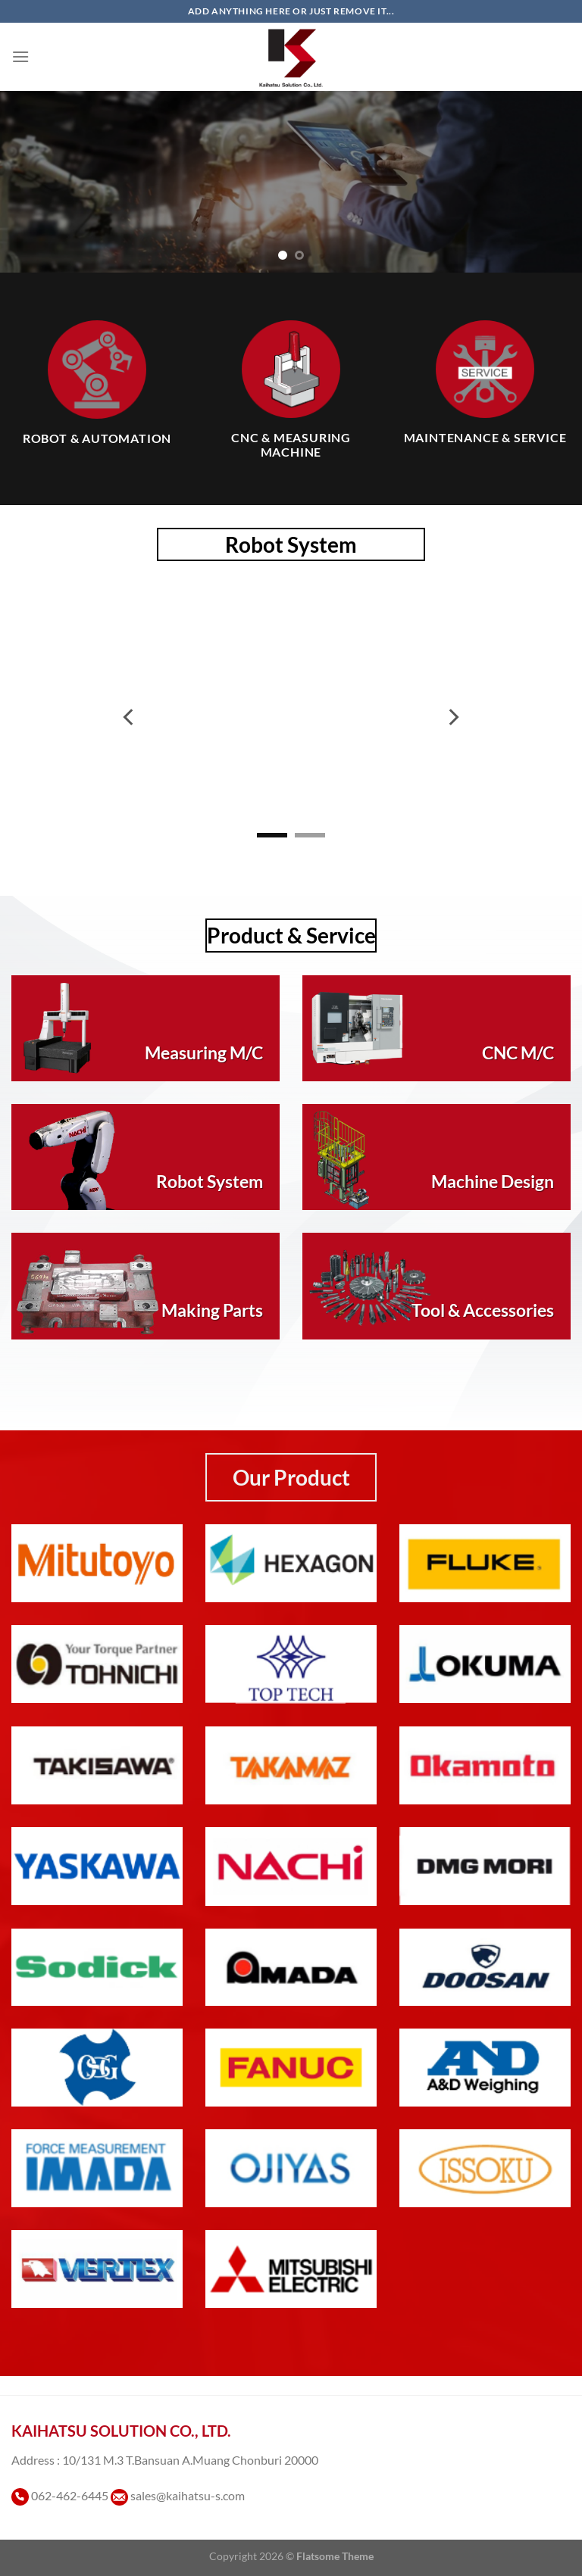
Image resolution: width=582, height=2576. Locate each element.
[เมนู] (20, 56)
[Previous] (129, 717)
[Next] (452, 717)
